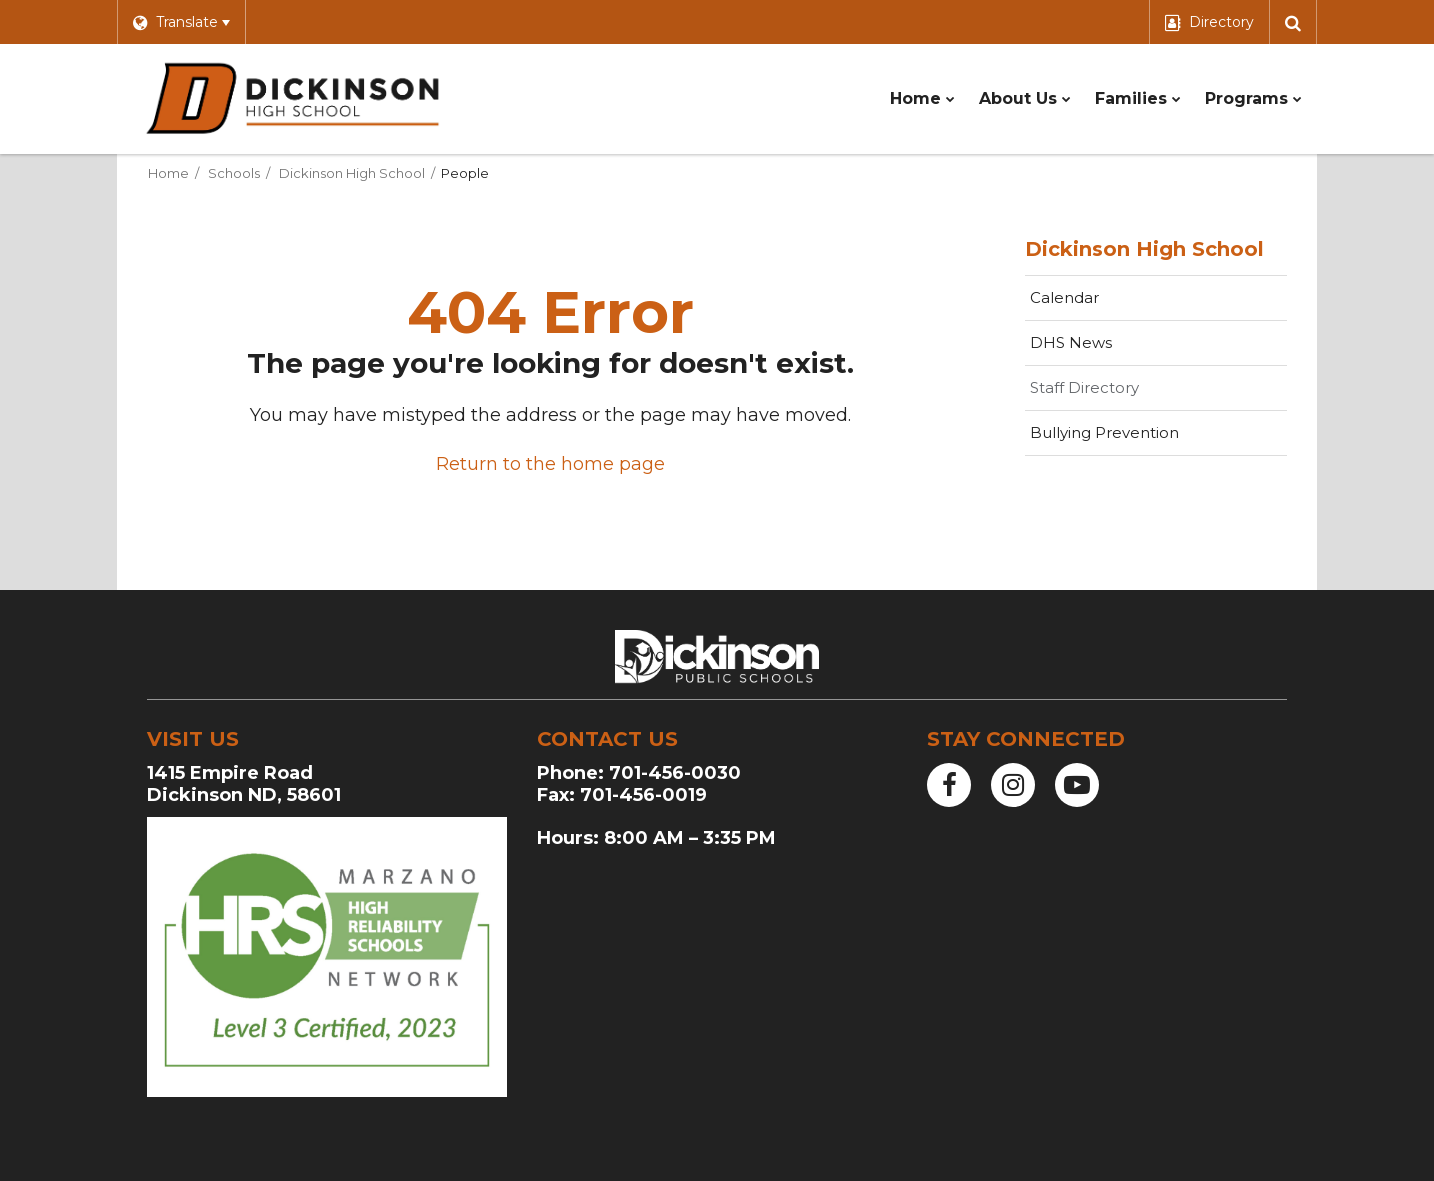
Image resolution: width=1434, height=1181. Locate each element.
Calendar (1064, 297)
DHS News (1071, 342)
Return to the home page (550, 464)
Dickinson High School (352, 173)
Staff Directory (1084, 387)
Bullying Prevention (1104, 432)
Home (168, 173)
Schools (234, 173)
